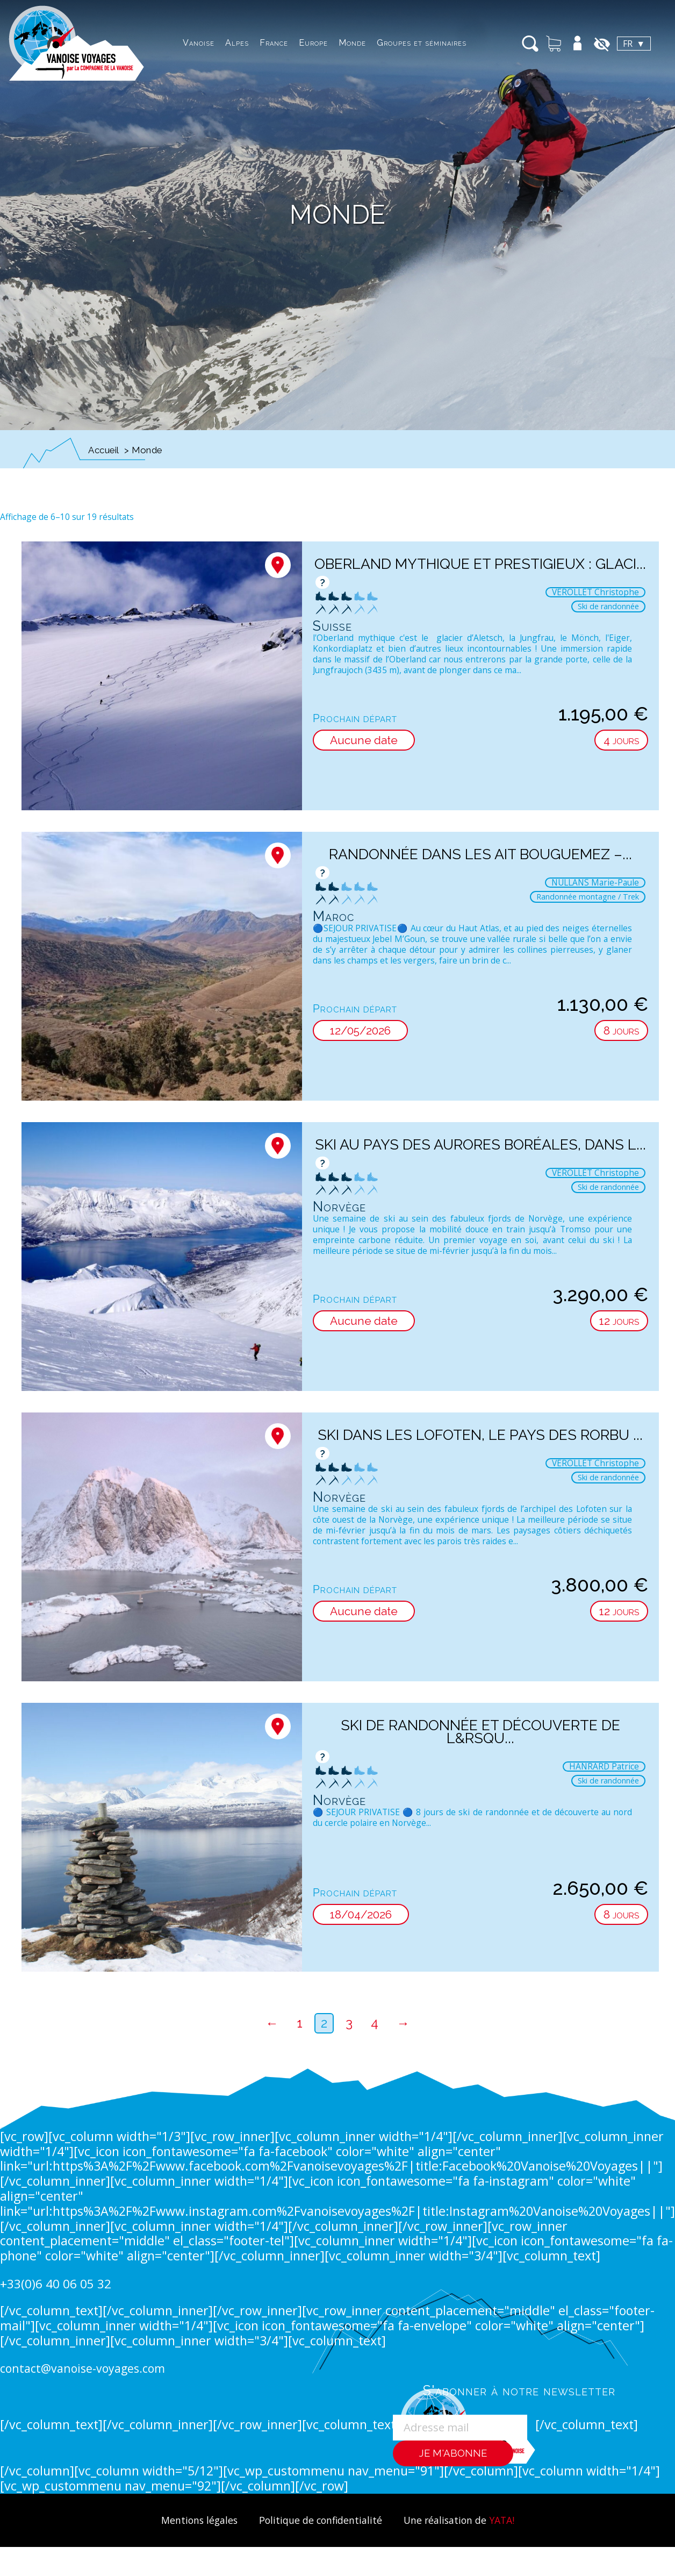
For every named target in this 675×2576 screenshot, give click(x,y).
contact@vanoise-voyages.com (86, 2368)
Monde (320, 43)
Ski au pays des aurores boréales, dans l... (480, 1151)
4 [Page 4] (374, 2023)
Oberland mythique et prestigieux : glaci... (480, 570)
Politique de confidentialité (319, 2520)
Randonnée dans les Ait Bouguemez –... (480, 854)
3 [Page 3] (349, 2023)
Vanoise (166, 43)
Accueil (103, 450)
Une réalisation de (465, 2520)
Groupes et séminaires (389, 43)
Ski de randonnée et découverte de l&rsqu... (480, 1732)
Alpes (205, 43)
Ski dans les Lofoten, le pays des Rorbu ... (480, 1441)
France (241, 43)
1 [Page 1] (300, 2023)
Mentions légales (192, 2520)
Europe (281, 43)
